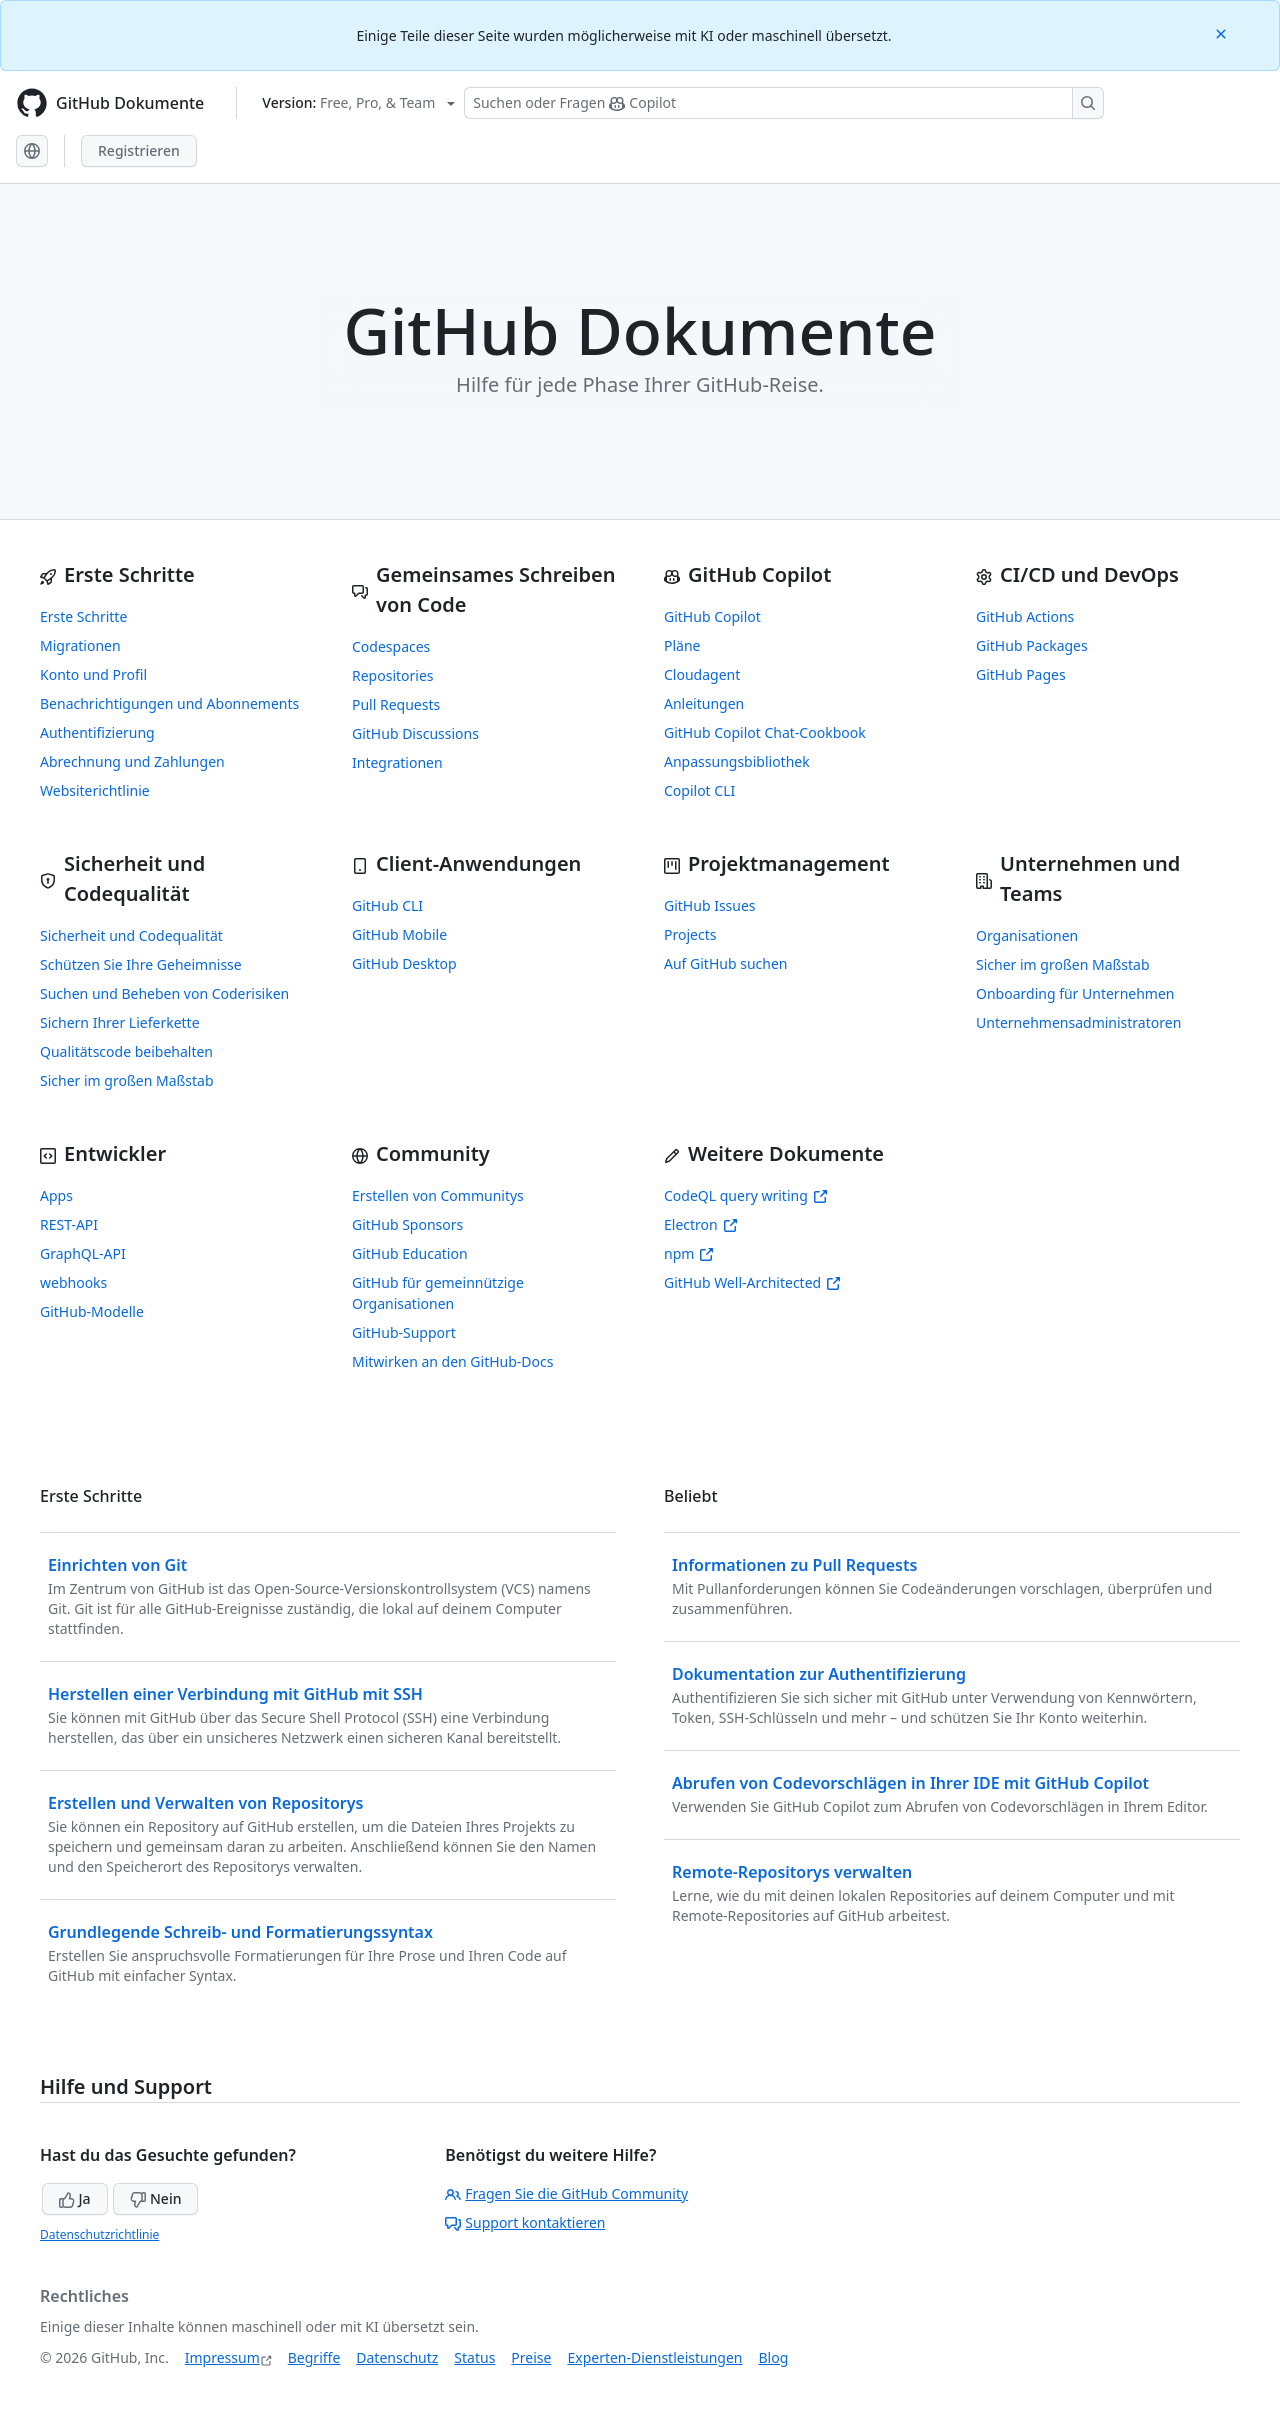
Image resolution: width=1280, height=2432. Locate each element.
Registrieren (139, 150)
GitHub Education (410, 1253)
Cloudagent (702, 674)
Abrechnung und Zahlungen (132, 761)
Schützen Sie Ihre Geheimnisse (141, 964)
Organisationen (1027, 935)
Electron (701, 1224)
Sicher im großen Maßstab (127, 1080)
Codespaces (391, 646)
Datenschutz (397, 2357)
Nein (155, 2198)
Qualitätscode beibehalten (126, 1051)
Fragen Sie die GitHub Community (566, 2193)
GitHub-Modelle (92, 1311)
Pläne (682, 645)
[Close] (1223, 32)
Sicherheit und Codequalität (131, 935)
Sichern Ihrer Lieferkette (120, 1022)
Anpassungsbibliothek (737, 761)
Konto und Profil (93, 674)
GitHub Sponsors (407, 1224)
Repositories (393, 675)
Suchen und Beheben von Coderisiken (164, 993)
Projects (690, 934)
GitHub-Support (404, 1332)
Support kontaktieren (525, 2222)
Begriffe (314, 2357)
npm (689, 1253)
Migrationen (80, 645)
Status (474, 2357)
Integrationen (397, 762)
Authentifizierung (97, 732)
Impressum (222, 2357)
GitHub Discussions (415, 733)
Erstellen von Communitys (438, 1195)
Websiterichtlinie (95, 790)
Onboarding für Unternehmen (1075, 993)
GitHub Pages (1021, 674)
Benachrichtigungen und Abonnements (169, 703)
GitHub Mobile (399, 934)
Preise (531, 2357)
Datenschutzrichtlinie (99, 2234)
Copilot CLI (699, 790)
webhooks (73, 1282)
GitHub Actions (1025, 616)
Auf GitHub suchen (725, 963)
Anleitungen (704, 703)
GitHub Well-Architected (752, 1282)
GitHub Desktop (404, 963)
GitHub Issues (710, 905)
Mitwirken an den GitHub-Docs (453, 1361)
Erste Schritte (83, 616)
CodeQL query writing (746, 1195)
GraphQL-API (83, 1253)
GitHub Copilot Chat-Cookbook (765, 732)
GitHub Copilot (712, 616)
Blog (774, 2357)
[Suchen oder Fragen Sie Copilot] (784, 103)
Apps (56, 1195)
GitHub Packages (1032, 645)
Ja (75, 2198)
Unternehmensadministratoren (1078, 1022)
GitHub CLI (387, 905)
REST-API (69, 1224)
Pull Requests (396, 704)
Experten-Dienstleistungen (654, 2357)
